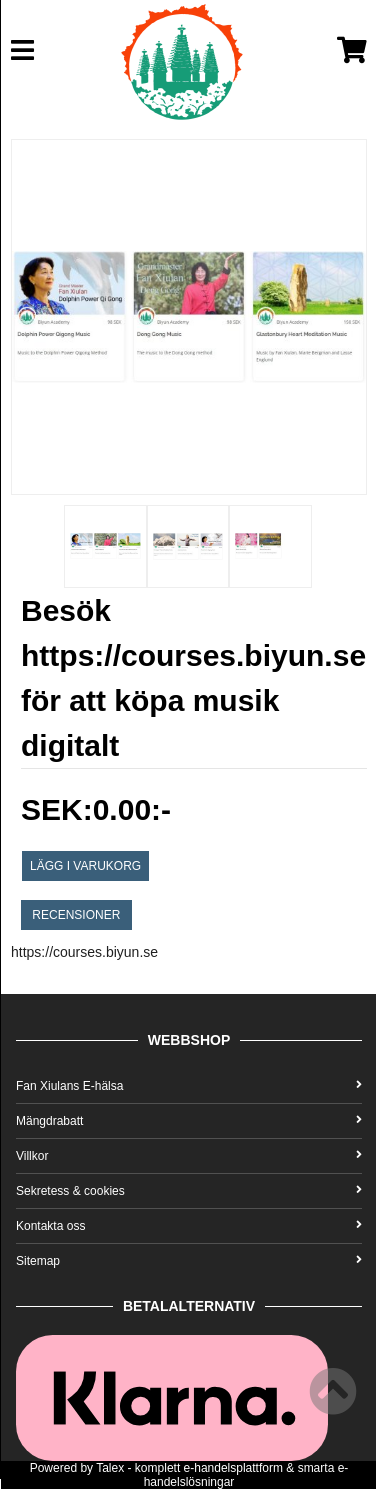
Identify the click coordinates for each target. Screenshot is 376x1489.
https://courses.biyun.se (84, 952)
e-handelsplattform (233, 1468)
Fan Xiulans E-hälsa (189, 1086)
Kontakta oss (189, 1226)
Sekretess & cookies (189, 1191)
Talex (110, 1468)
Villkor (189, 1156)
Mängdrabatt (189, 1121)
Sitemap (189, 1261)
